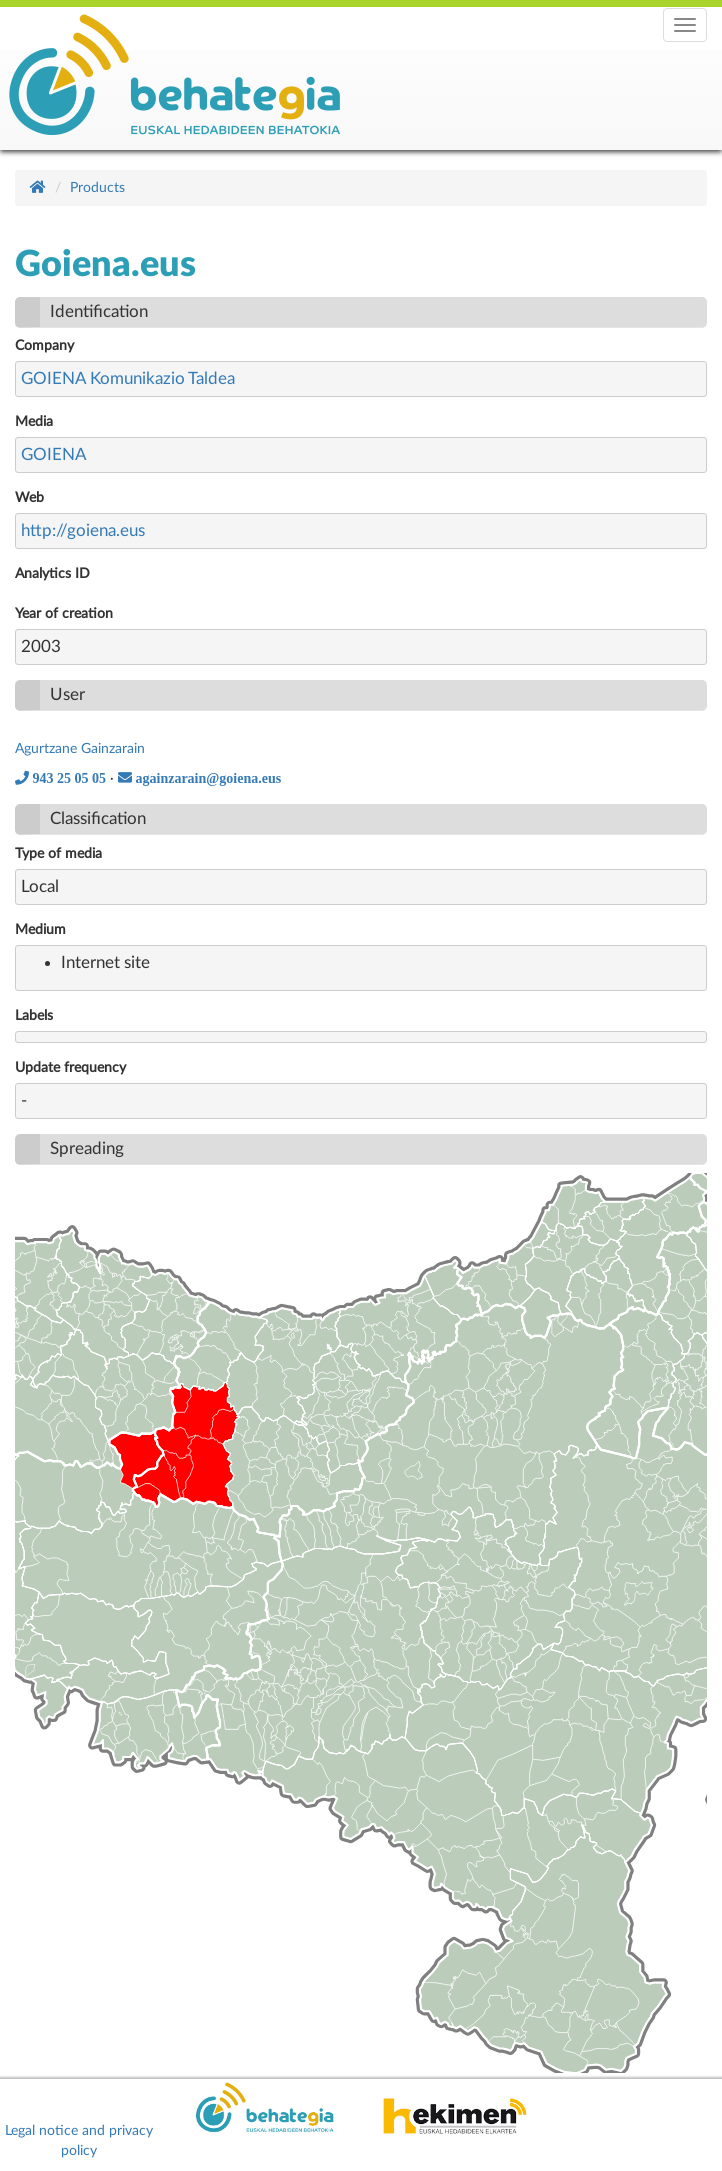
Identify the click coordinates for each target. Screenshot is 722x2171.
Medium (40, 930)
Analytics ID (52, 574)
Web (29, 498)
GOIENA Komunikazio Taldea (128, 378)
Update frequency (70, 1068)
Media (34, 422)
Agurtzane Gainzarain (80, 749)
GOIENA (54, 454)
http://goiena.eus (83, 530)
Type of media (58, 854)
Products (97, 188)
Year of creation (64, 614)
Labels (34, 1016)
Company (44, 346)
